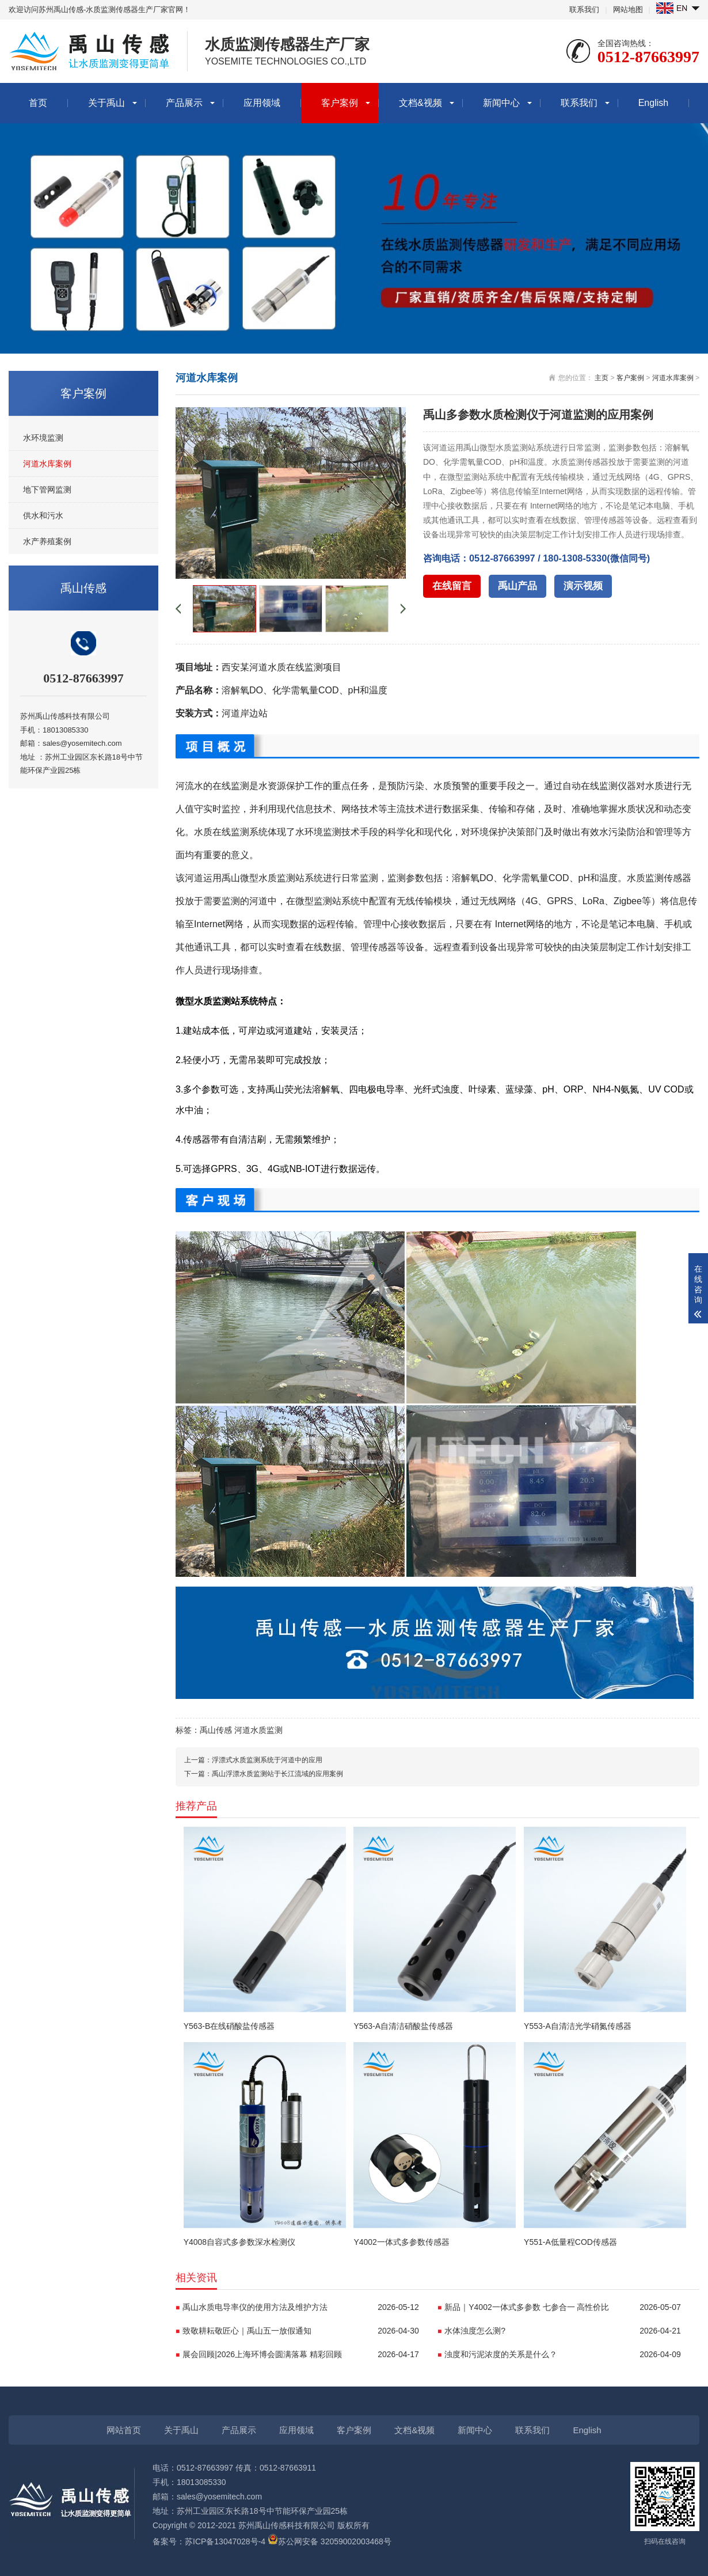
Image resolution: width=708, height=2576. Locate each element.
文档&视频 (420, 103)
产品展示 (184, 103)
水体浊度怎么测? (562, 2330)
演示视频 (583, 586)
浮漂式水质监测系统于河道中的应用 (267, 1760)
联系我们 (584, 9)
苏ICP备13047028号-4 (225, 2541)
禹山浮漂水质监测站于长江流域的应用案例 (277, 1774)
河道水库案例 (47, 463)
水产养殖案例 (47, 541)
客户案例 (339, 103)
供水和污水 (43, 515)
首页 (38, 103)
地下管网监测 (47, 489)
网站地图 (628, 9)
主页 (601, 378)
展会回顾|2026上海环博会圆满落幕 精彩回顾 (300, 2354)
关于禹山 (106, 103)
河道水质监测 (258, 1730)
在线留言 (451, 586)
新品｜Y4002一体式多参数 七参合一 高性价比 (562, 2307)
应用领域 (261, 103)
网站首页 (123, 2430)
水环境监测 (43, 437)
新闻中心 (501, 103)
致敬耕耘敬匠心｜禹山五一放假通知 (300, 2330)
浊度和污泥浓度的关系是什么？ (562, 2354)
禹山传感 (216, 1730)
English (653, 103)
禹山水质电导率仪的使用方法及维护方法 (300, 2307)
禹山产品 (517, 586)
